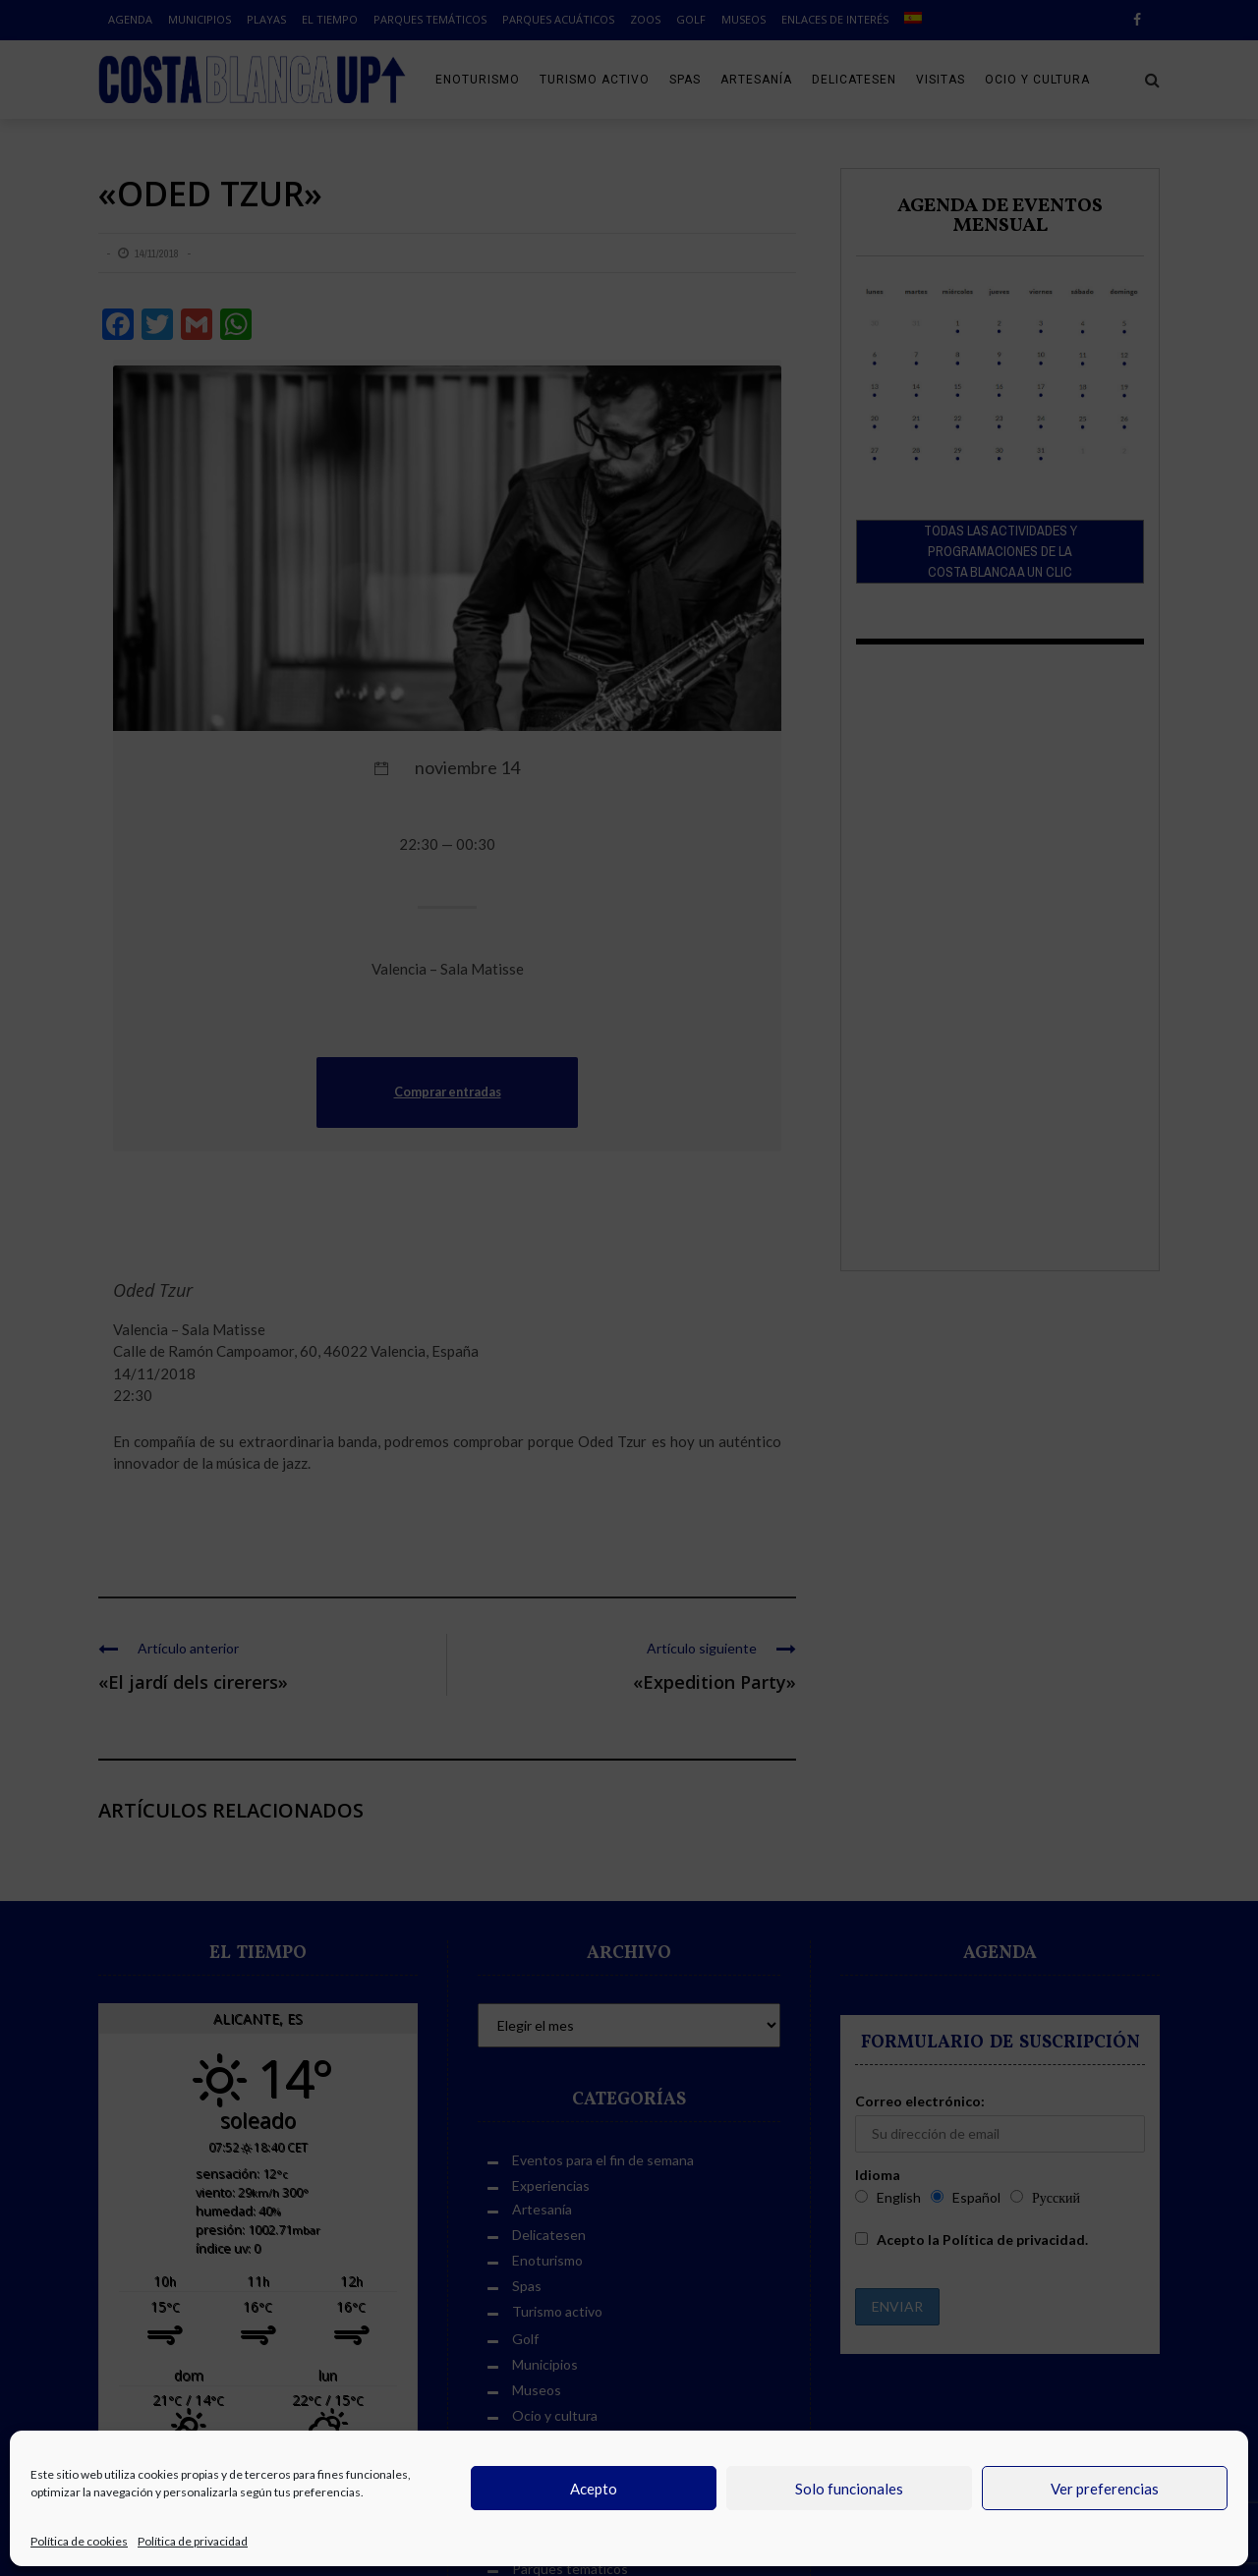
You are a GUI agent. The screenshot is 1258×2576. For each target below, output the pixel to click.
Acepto (593, 2488)
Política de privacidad (193, 2541)
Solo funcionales (849, 2488)
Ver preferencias (1105, 2488)
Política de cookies (79, 2541)
